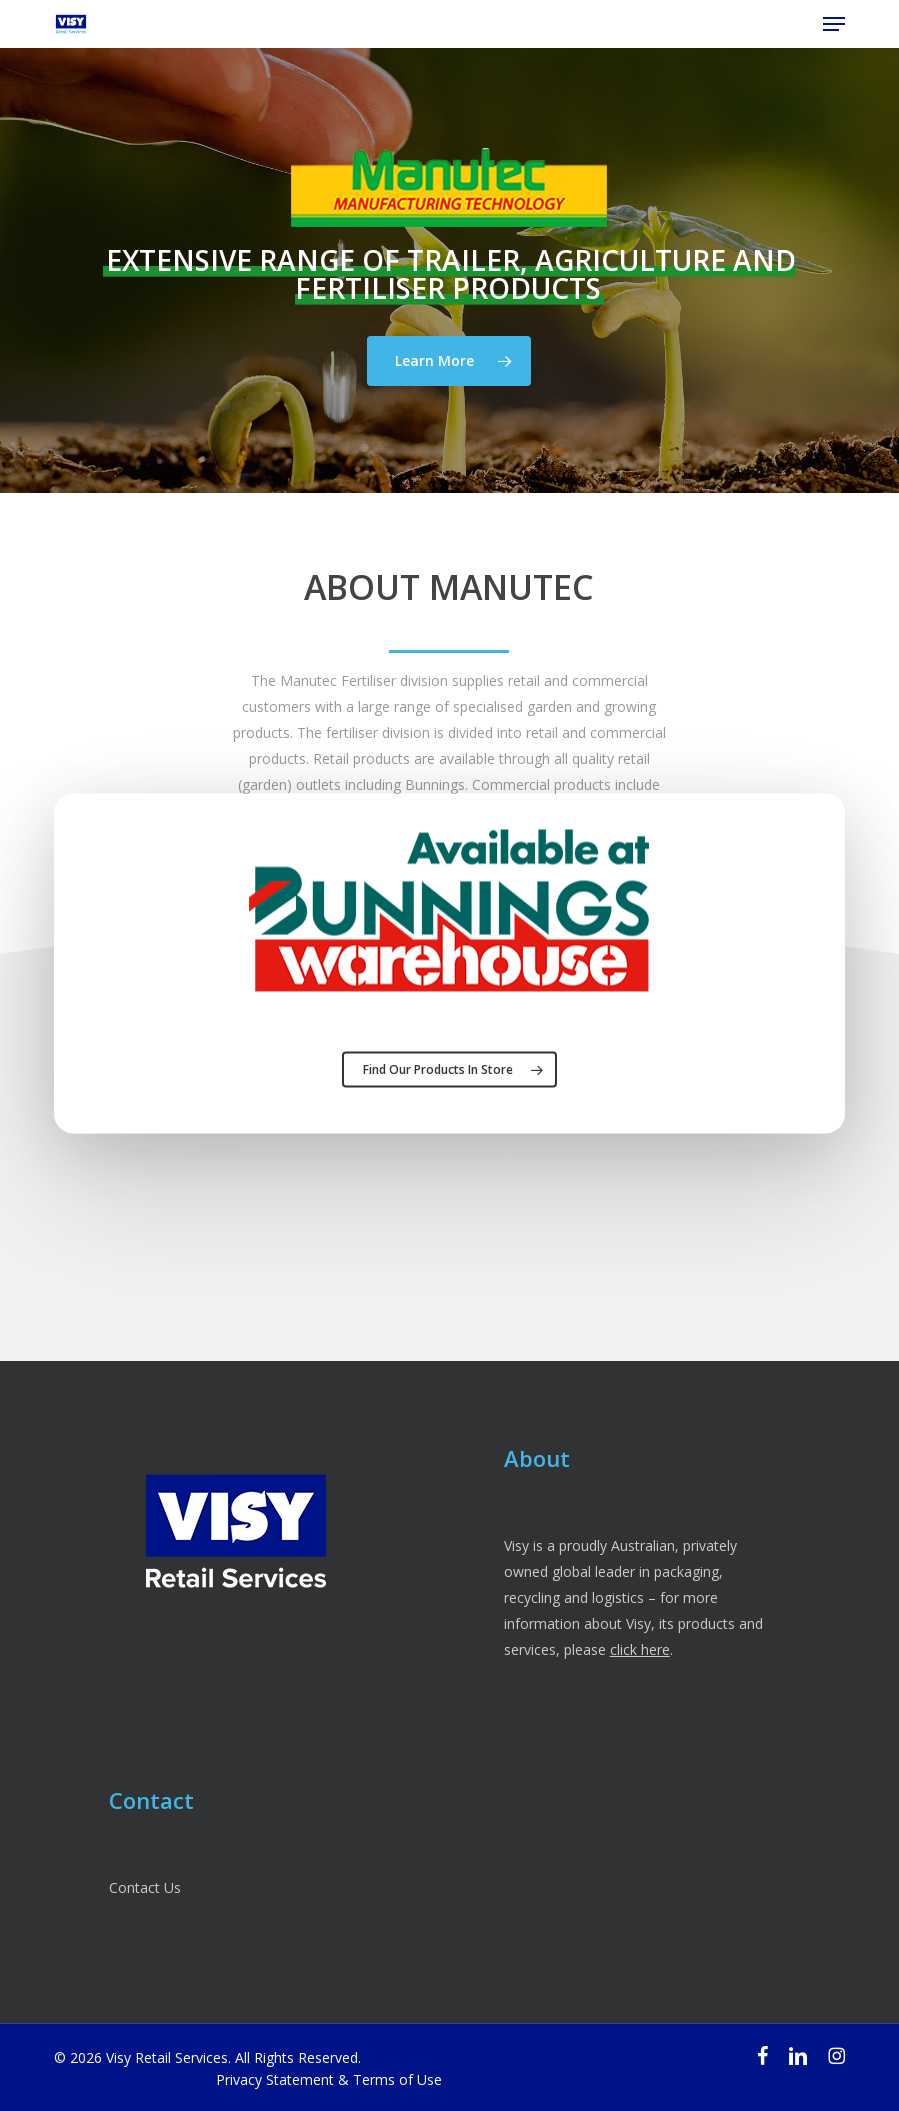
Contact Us (145, 1887)
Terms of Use (397, 2079)
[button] (834, 24)
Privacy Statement (275, 2079)
